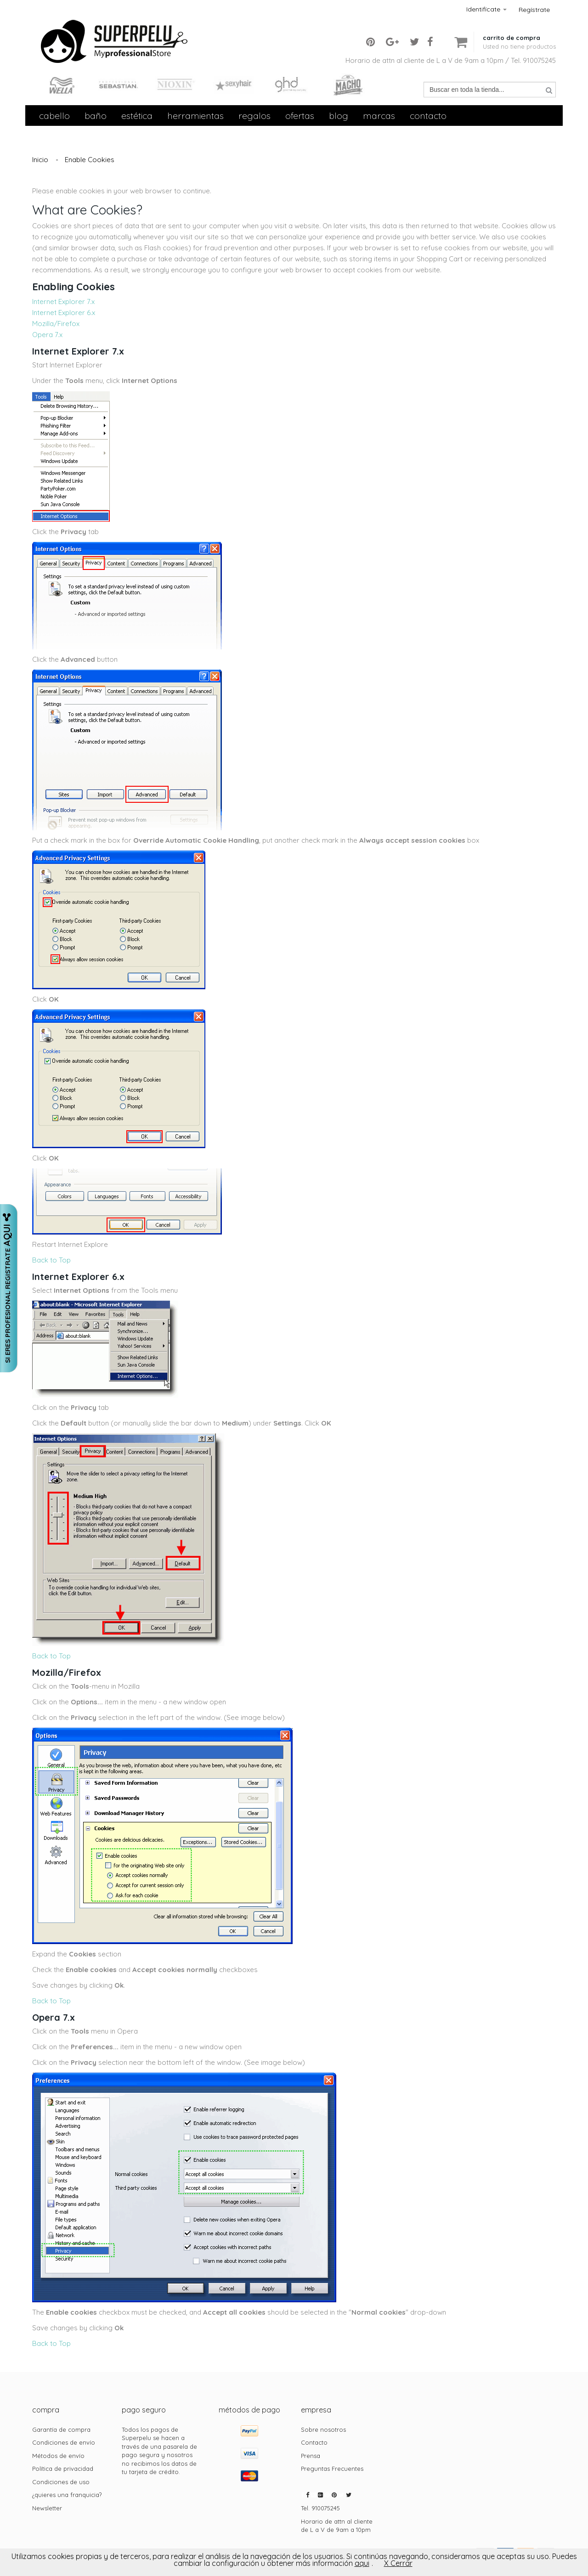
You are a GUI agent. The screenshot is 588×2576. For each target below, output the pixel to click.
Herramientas (195, 115)
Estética (137, 115)
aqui (362, 2563)
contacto (428, 115)
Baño (96, 115)
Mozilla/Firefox (55, 323)
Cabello (54, 115)
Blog (338, 115)
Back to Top (51, 1260)
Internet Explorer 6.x (63, 312)
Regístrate (534, 10)
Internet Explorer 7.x (63, 301)
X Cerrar (398, 2563)
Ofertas (299, 115)
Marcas (379, 115)
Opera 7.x (47, 334)
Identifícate (486, 9)
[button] (519, 35)
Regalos (254, 115)
